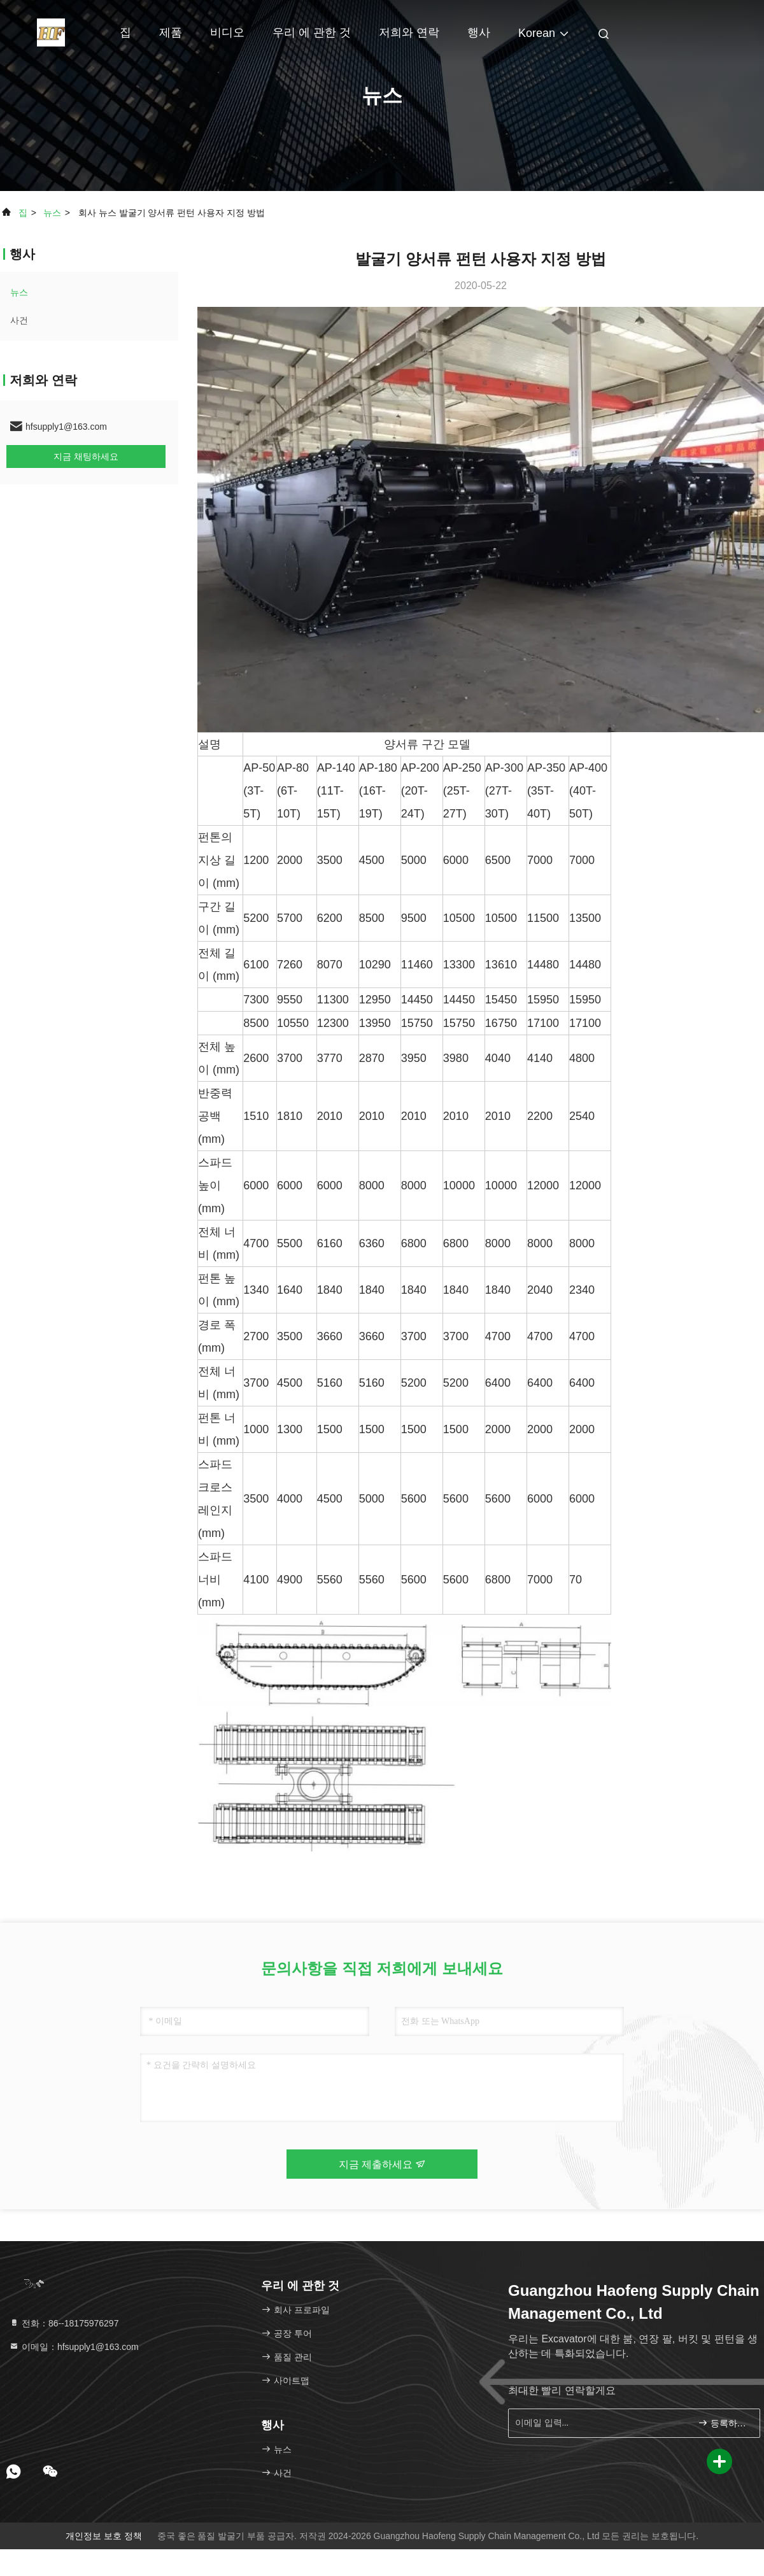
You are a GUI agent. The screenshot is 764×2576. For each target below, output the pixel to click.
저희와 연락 (409, 32)
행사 (478, 32)
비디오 (227, 32)
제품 (170, 32)
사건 (19, 320)
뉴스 (52, 213)
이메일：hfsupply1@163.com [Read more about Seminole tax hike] (74, 2347)
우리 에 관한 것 (311, 32)
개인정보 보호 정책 (104, 2536)
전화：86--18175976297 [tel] (63, 2323)
